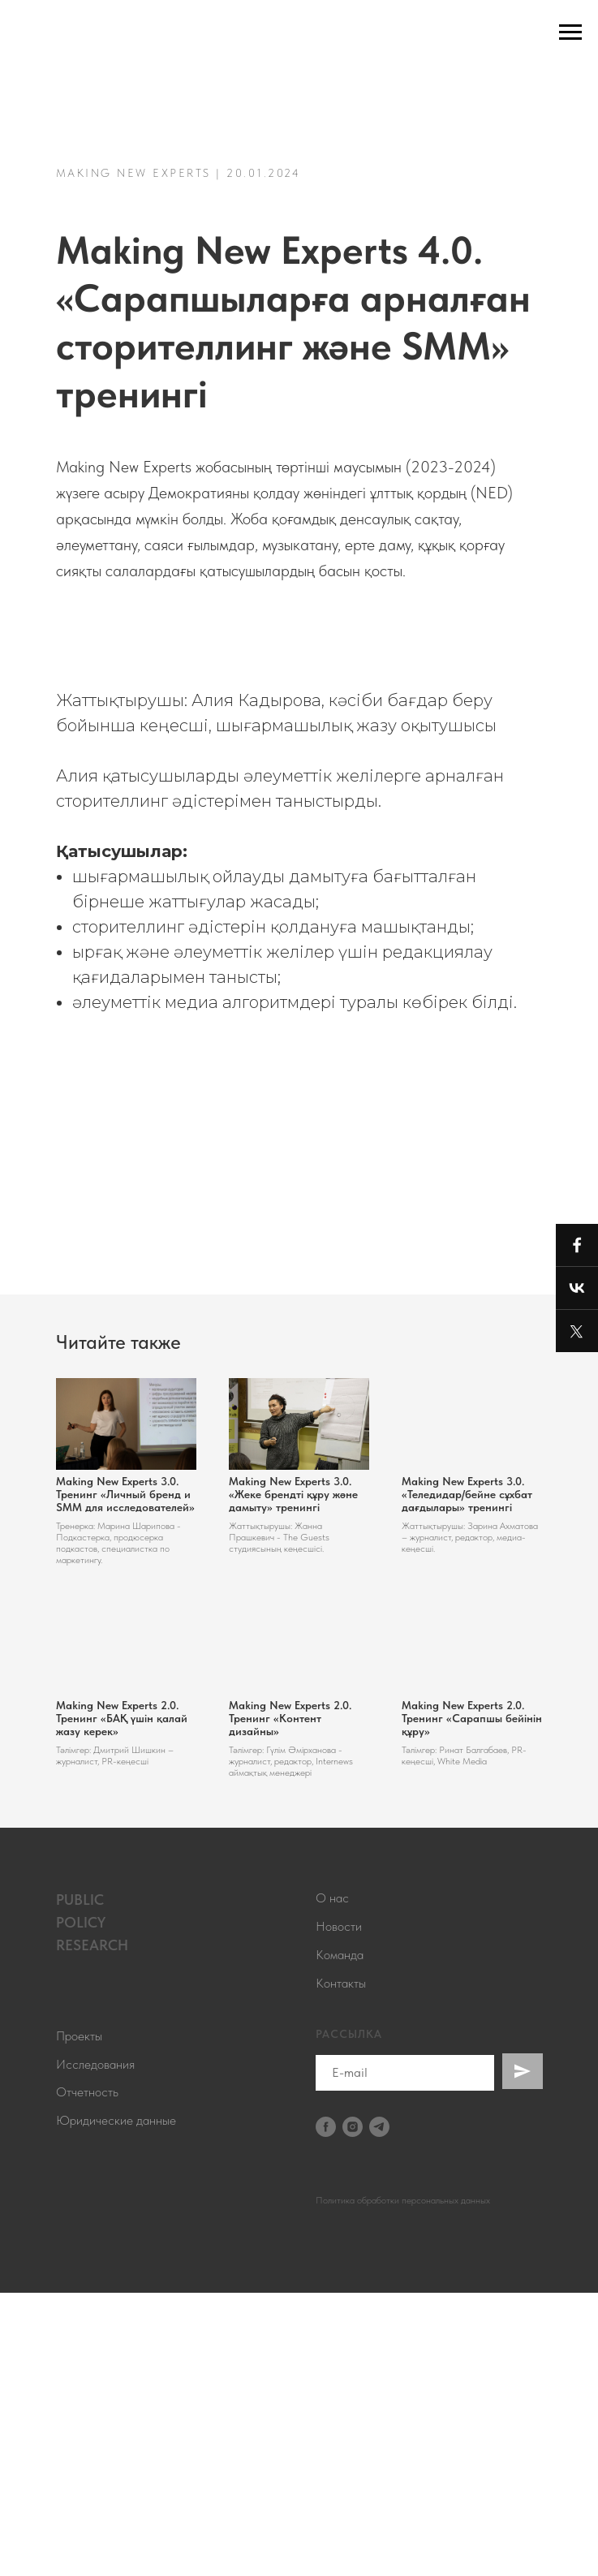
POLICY (80, 2205)
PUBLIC (80, 2182)
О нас (332, 2181)
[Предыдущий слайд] (32, 774)
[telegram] (379, 2410)
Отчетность (87, 2375)
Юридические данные (116, 2403)
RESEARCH (92, 2228)
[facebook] (326, 2410)
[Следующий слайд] (565, 774)
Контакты (341, 2266)
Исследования (95, 2346)
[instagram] (352, 2410)
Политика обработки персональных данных (403, 2483)
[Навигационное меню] (570, 32)
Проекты (79, 2319)
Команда (340, 2238)
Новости (339, 2209)
